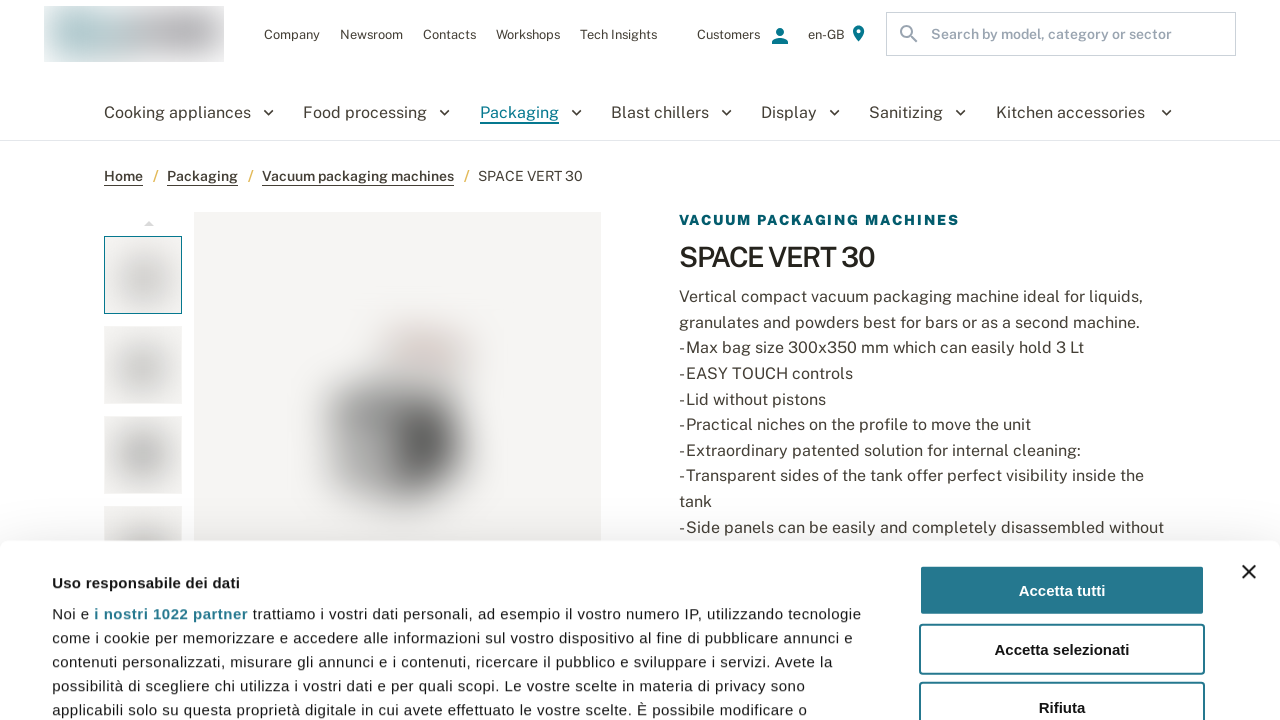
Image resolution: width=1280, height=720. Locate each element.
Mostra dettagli (842, 680)
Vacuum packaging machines (358, 176)
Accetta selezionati (1061, 469)
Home (123, 176)
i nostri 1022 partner (171, 434)
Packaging (202, 176)
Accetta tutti (1062, 411)
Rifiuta (1062, 528)
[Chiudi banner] (1249, 393)
